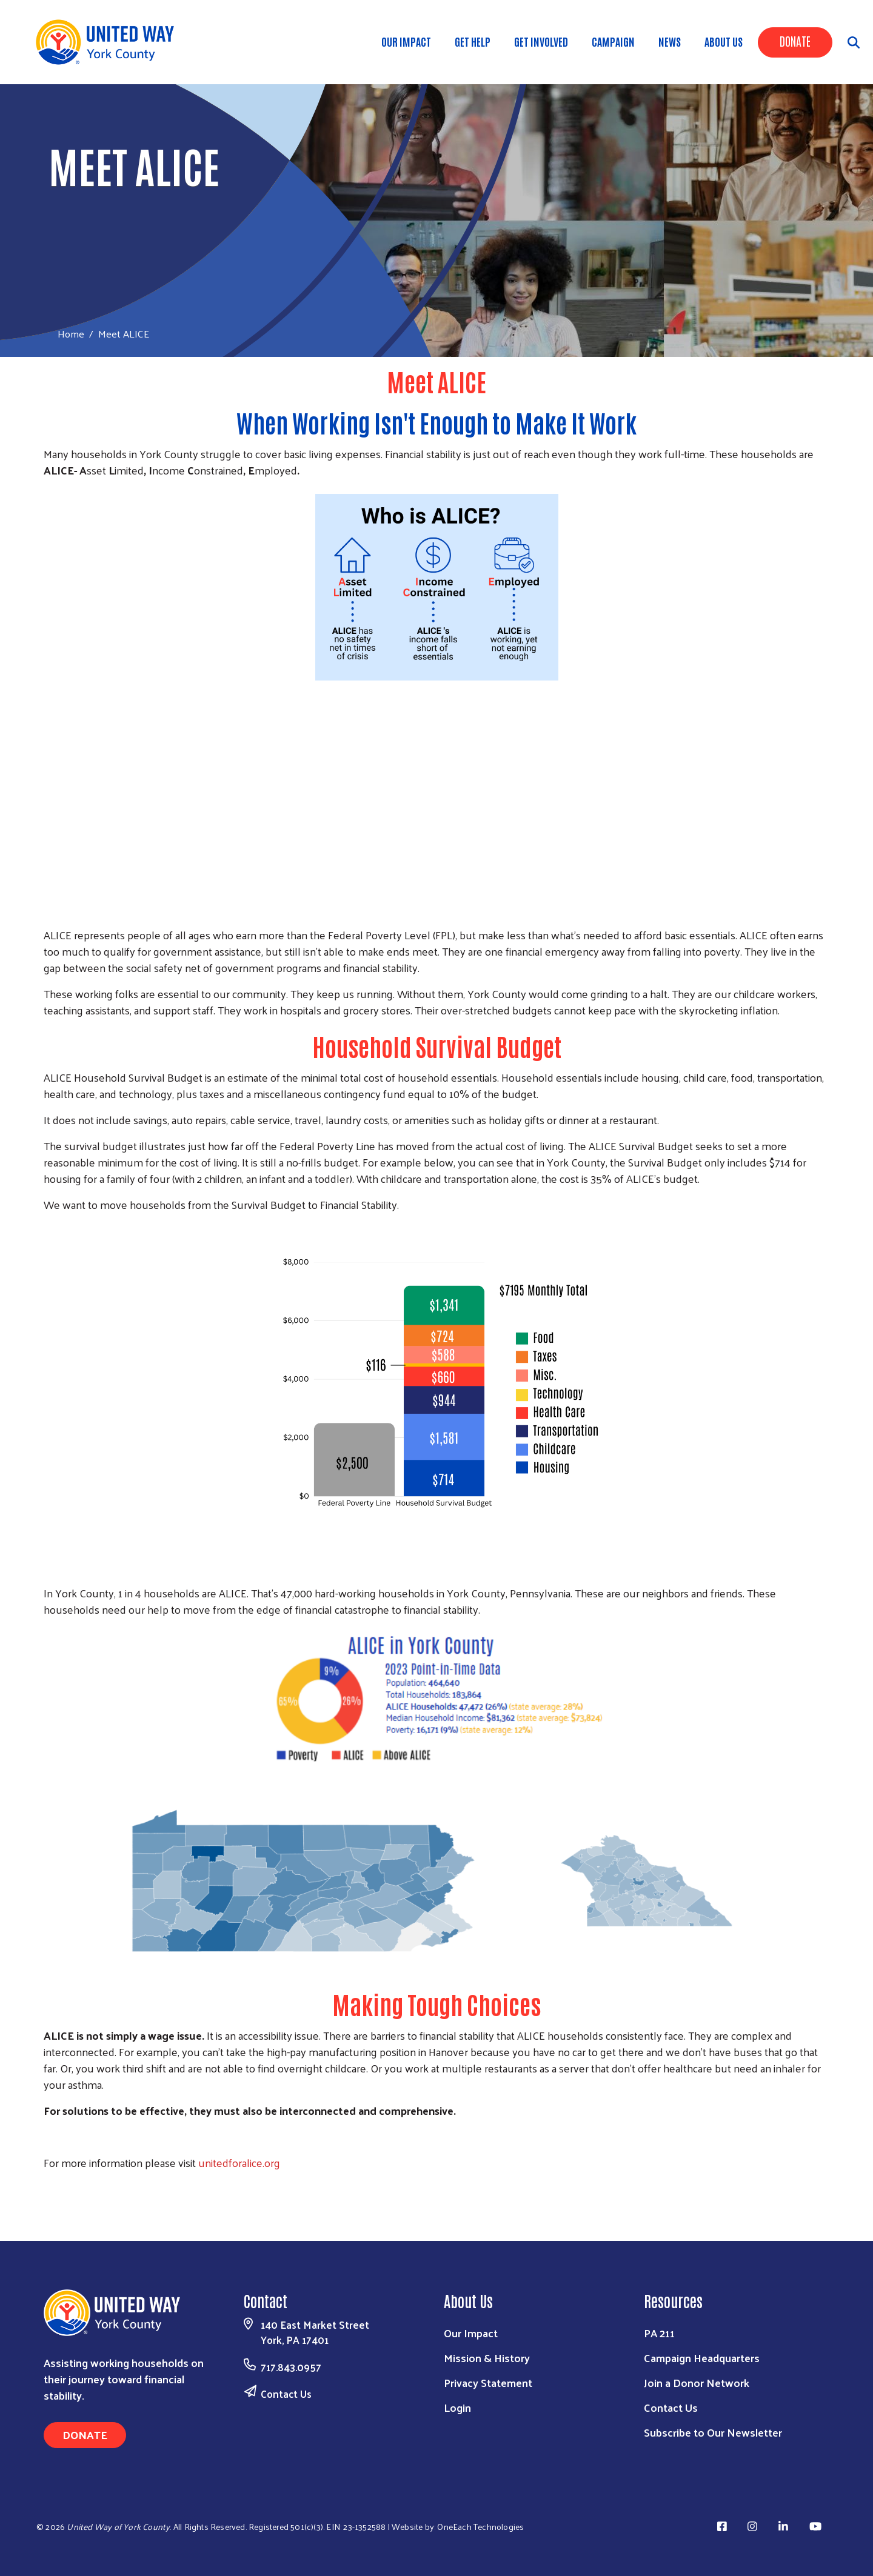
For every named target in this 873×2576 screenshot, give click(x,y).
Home (71, 333)
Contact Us (286, 2394)
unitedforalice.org (239, 2162)
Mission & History (487, 2357)
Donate (795, 40)
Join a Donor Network (696, 2382)
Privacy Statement (488, 2382)
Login (457, 2407)
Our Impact (471, 2332)
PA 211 (659, 2332)
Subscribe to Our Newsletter (713, 2432)
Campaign (613, 41)
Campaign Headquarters (702, 2357)
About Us (723, 41)
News (669, 41)
